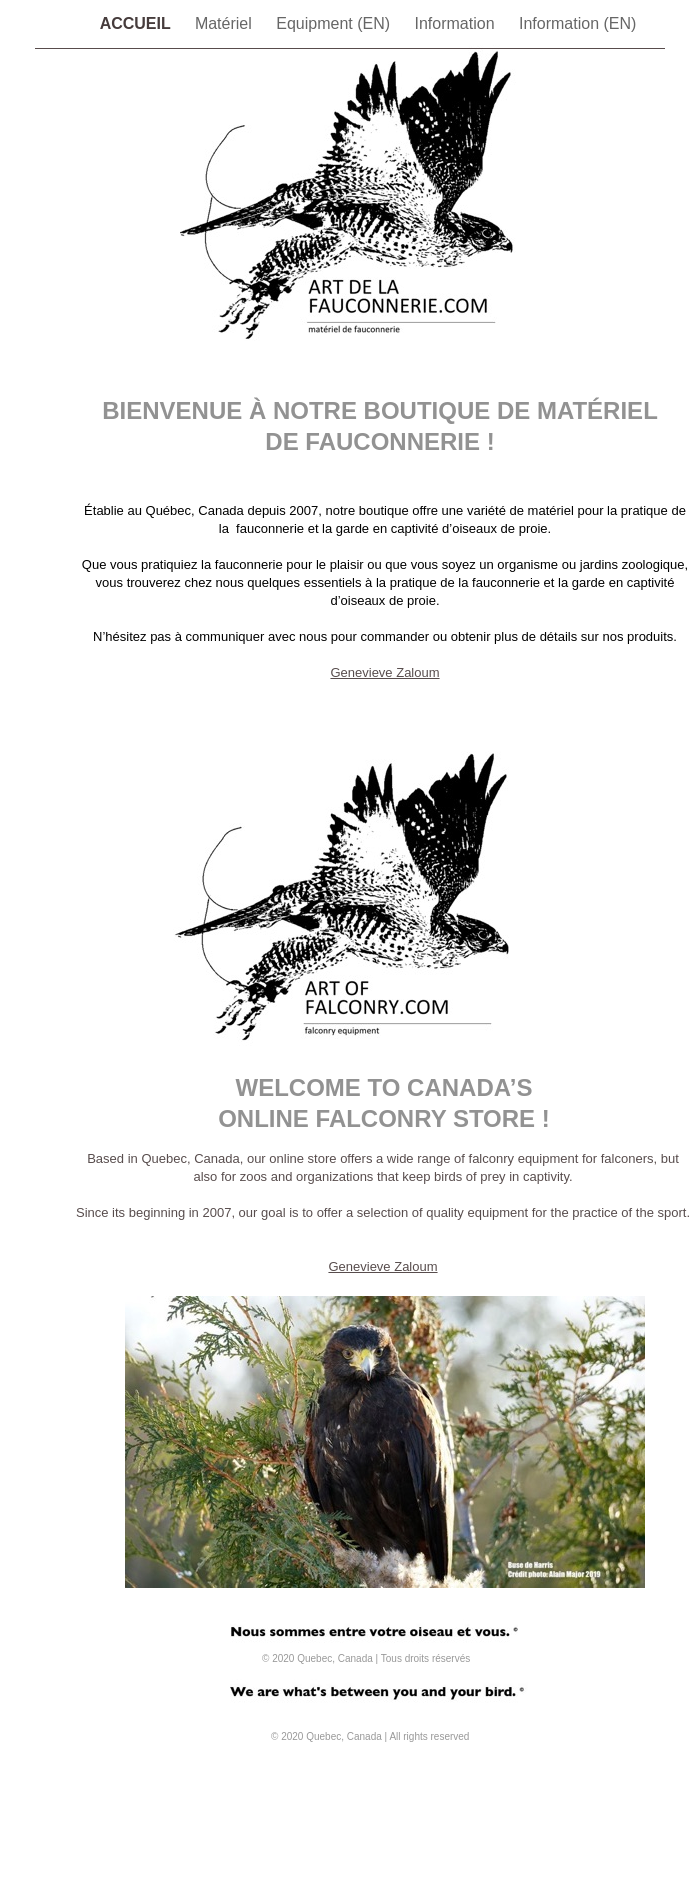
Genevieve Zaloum (384, 672)
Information (457, 23)
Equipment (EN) (335, 23)
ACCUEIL (137, 23)
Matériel (225, 23)
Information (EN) (577, 23)
